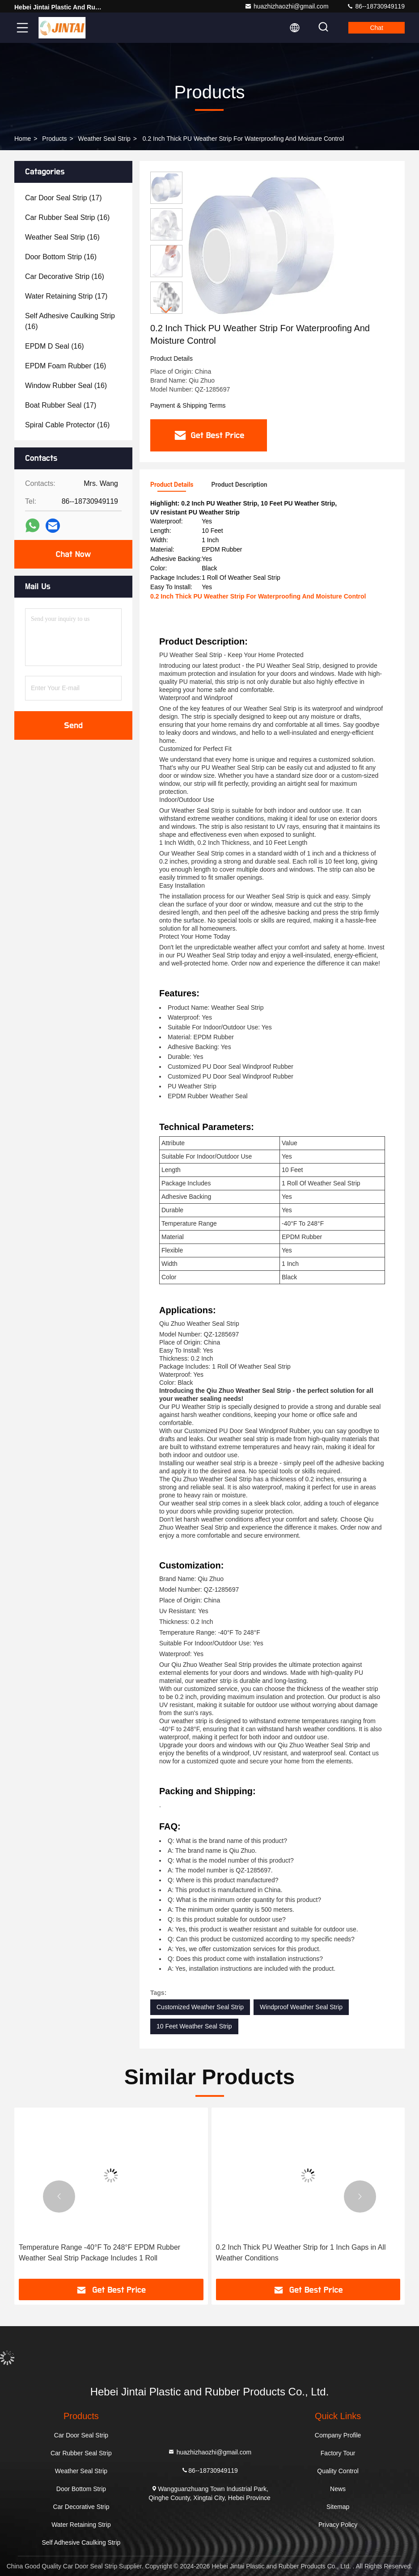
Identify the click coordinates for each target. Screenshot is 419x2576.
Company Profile (338, 2435)
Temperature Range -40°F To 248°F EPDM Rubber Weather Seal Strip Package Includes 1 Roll (99, 2252)
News (338, 2488)
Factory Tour (338, 2453)
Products (54, 138)
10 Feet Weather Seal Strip (194, 2026)
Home (22, 138)
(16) (67, 217)
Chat (376, 27)
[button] (166, 310)
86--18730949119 (376, 6)
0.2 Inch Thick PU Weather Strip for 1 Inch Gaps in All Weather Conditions (301, 2252)
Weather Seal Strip (104, 138)
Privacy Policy (337, 2524)
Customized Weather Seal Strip (200, 2007)
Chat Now (73, 554)
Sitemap (337, 2506)
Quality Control (338, 2471)
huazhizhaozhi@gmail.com (287, 6)
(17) (63, 198)
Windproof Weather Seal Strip (301, 2007)
